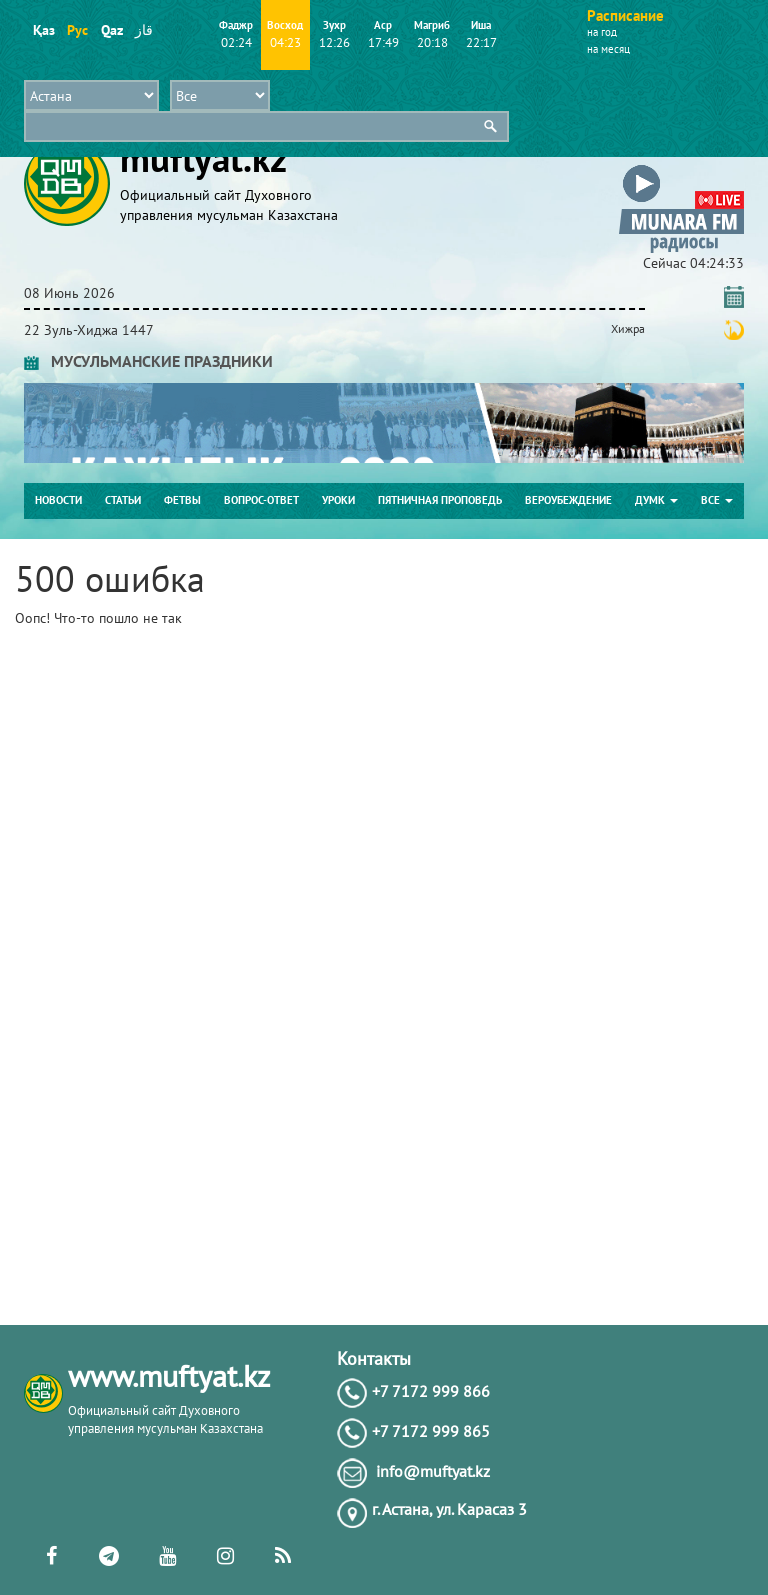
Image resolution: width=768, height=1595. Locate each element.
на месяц (608, 49)
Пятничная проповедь (440, 500)
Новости (58, 500)
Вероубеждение (568, 500)
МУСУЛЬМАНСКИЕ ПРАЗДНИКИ (148, 361)
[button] (681, 168)
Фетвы (182, 500)
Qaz (111, 30)
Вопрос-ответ (261, 500)
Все (717, 500)
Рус (77, 30)
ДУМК (656, 500)
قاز (144, 30)
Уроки (338, 500)
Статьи (123, 500)
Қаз (43, 30)
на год (602, 32)
